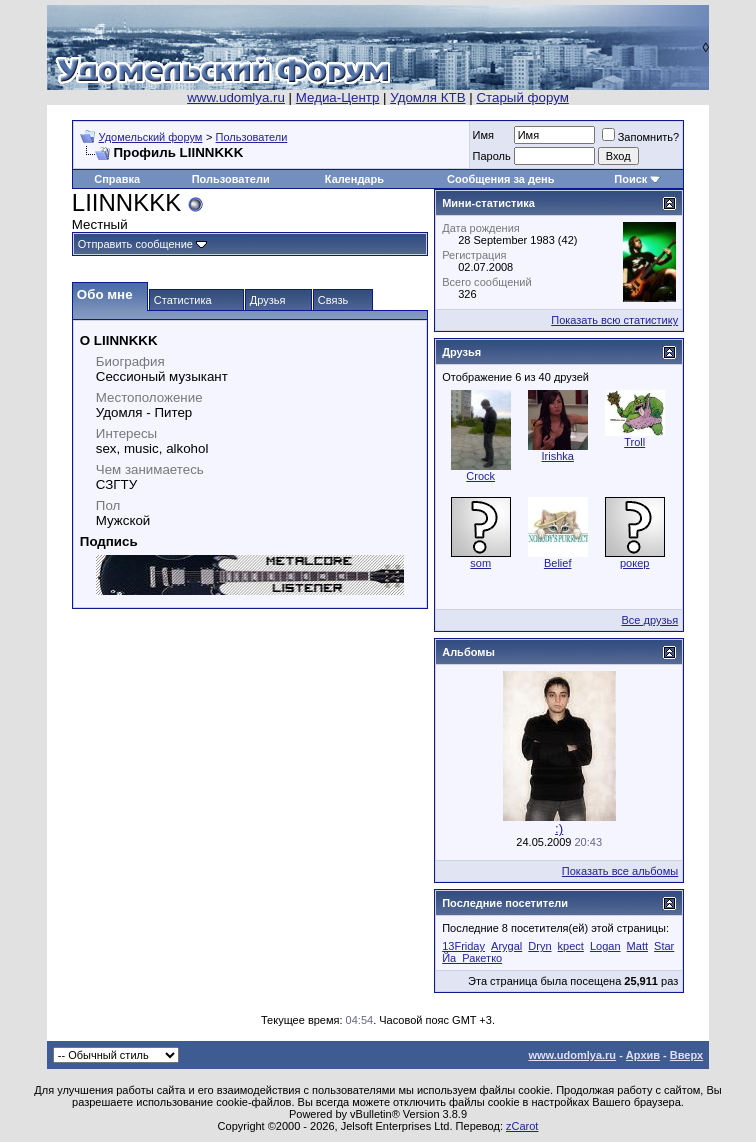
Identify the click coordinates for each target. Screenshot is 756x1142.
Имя (483, 135)
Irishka (557, 456)
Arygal (506, 946)
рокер (634, 563)
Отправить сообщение (135, 244)
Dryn (539, 946)
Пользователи (252, 137)
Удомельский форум (151, 137)
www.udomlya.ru (236, 97)
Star (664, 946)
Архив (643, 1055)
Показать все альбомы (620, 871)
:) (559, 828)
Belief (558, 563)
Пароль (492, 156)
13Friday (463, 946)
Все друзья (650, 620)
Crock (480, 476)
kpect (571, 946)
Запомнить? (641, 137)
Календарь (354, 179)
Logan (605, 946)
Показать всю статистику (614, 320)
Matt (637, 946)
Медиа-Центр (338, 97)
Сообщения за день (500, 179)
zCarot (522, 1126)
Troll (634, 442)
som (480, 563)
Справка (117, 179)
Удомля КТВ (427, 97)
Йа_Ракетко (472, 958)
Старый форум (522, 97)
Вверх (686, 1055)
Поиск (630, 179)
